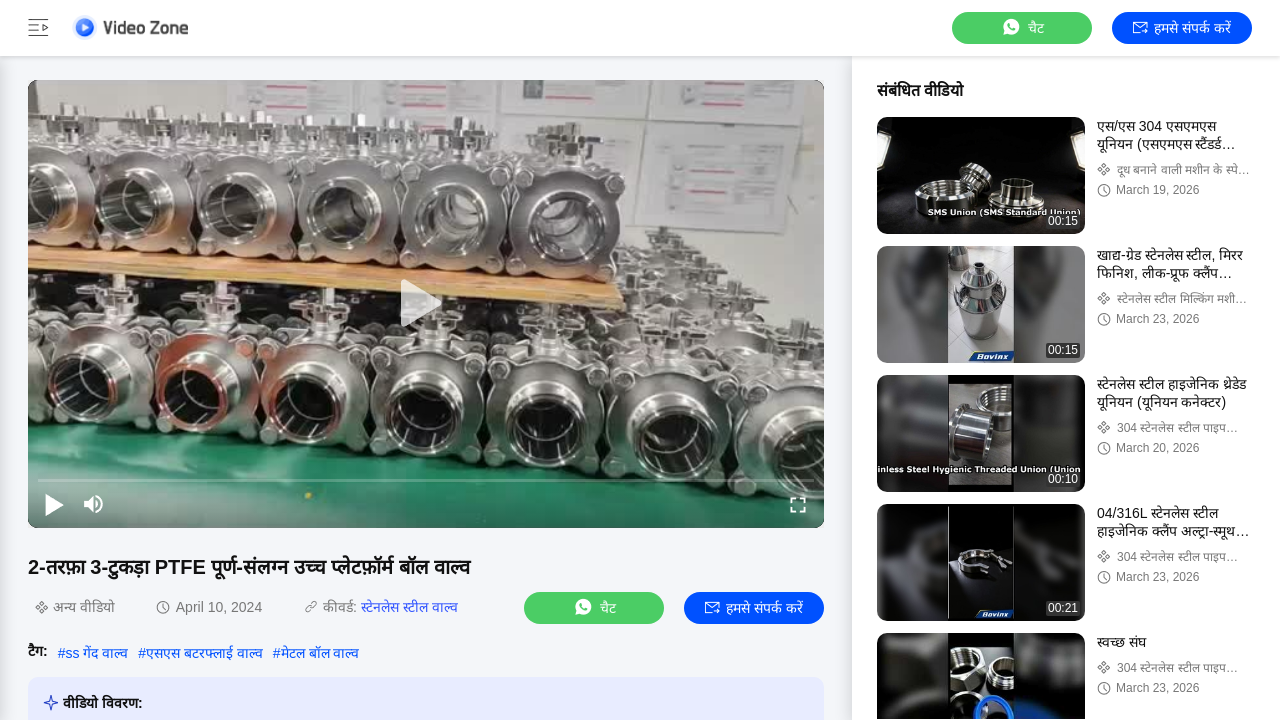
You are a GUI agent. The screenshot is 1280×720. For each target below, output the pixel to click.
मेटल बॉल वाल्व (320, 653)
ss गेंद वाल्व (96, 653)
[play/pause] (54, 504)
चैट (1022, 27)
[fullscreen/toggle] (798, 504)
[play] (426, 304)
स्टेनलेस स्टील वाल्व (409, 607)
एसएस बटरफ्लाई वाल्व (204, 653)
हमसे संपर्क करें (1182, 28)
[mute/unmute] (94, 504)
